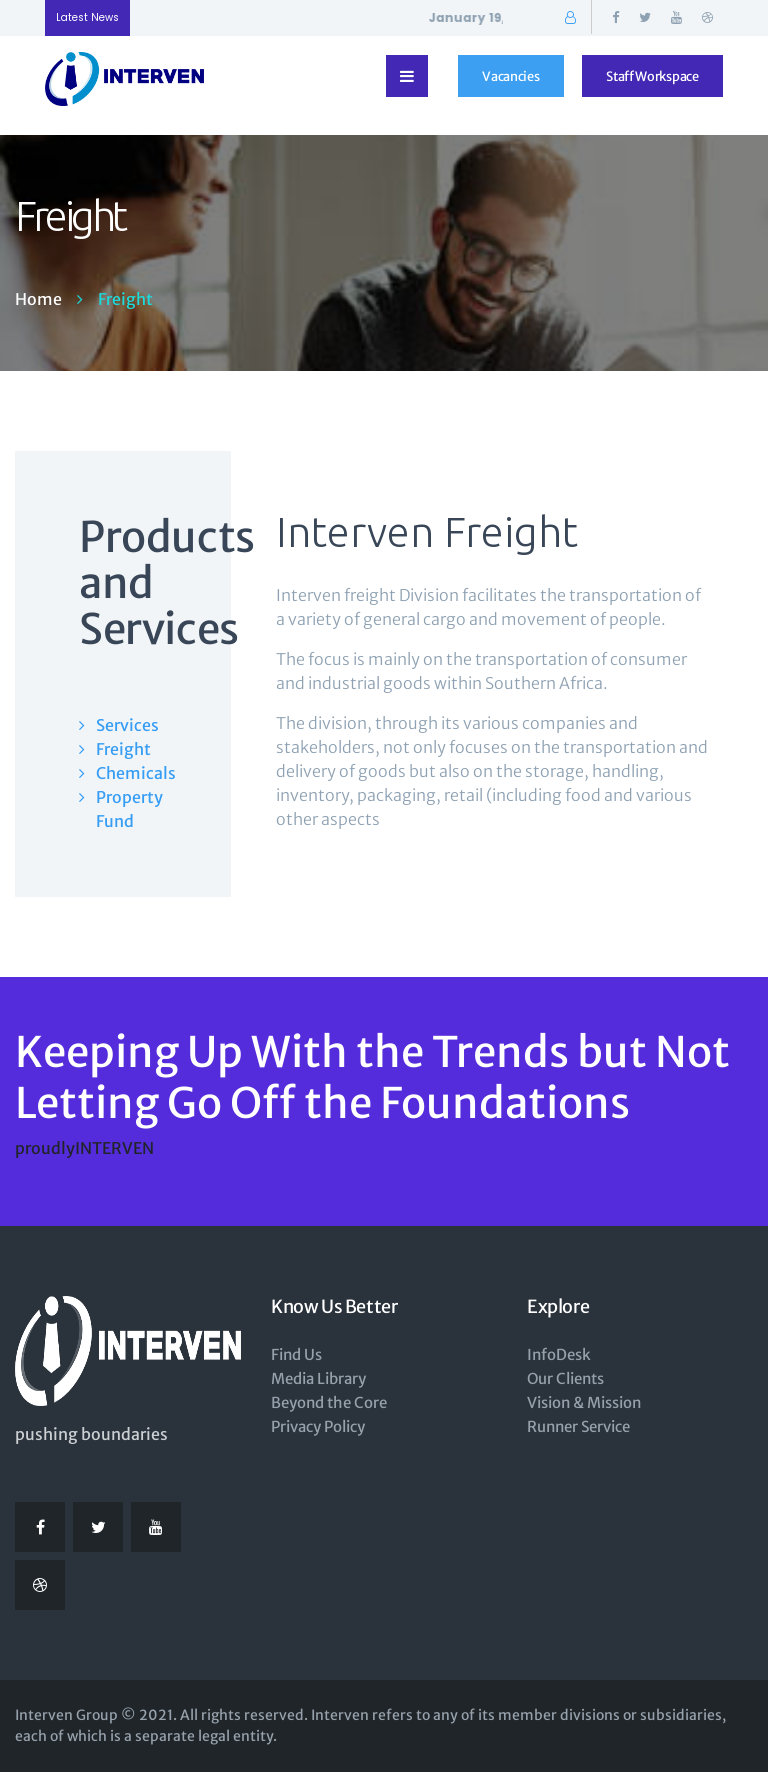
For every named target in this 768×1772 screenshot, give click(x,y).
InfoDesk (559, 1354)
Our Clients (565, 1378)
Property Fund (129, 809)
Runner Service (578, 1426)
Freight (123, 749)
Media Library (318, 1378)
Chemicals (131, 773)
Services (127, 725)
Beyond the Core (329, 1402)
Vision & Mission (584, 1402)
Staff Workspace (652, 76)
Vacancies (510, 76)
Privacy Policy (318, 1426)
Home (38, 299)
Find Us (296, 1354)
